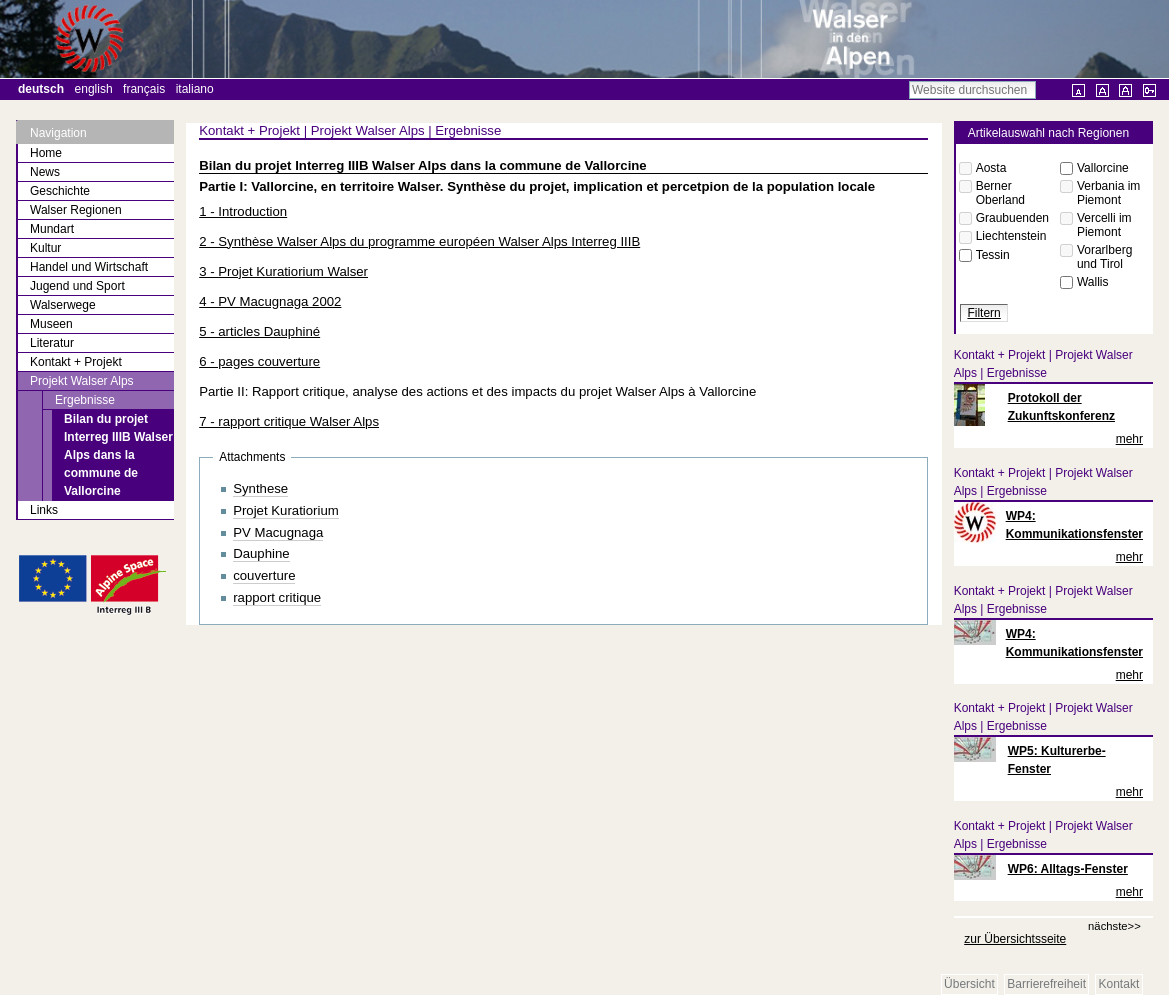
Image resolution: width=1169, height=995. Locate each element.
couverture (264, 575)
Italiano (195, 89)
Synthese (260, 488)
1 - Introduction (243, 211)
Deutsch (41, 89)
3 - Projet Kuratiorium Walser (283, 271)
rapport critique (277, 597)
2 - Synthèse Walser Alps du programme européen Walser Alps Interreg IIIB (419, 241)
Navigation (58, 133)
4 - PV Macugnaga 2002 (270, 301)
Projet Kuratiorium (286, 510)
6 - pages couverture (259, 361)
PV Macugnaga (278, 532)
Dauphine (261, 553)
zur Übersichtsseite (1015, 939)
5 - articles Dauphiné (259, 331)
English (94, 89)
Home (46, 153)
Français (144, 89)
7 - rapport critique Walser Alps (289, 421)
